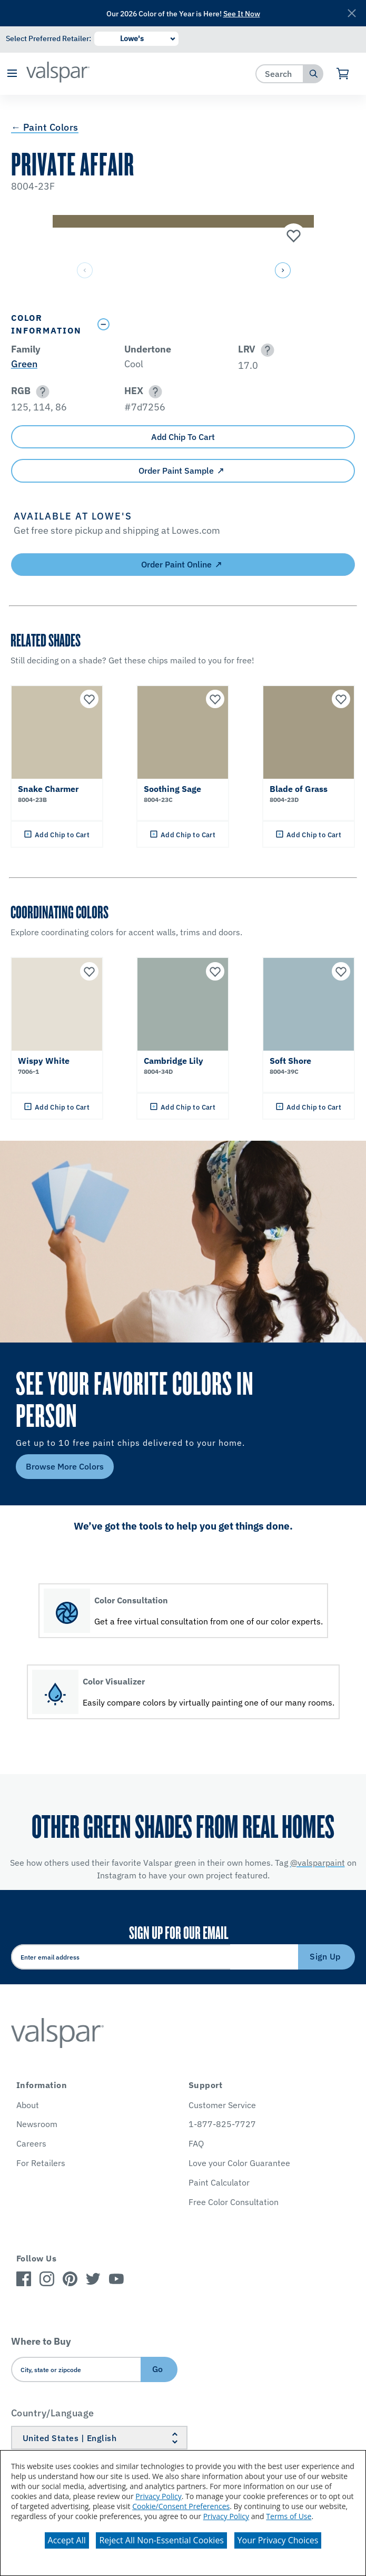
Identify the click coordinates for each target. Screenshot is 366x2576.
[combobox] (279, 73)
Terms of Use (288, 2516)
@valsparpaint (317, 1862)
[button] (12, 74)
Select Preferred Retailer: (48, 38)
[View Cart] (343, 74)
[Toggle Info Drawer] (224, 324)
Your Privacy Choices (278, 2540)
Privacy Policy (158, 2496)
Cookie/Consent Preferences (181, 2506)
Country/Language (52, 2413)
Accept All (67, 2540)
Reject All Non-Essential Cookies (161, 2540)
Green (24, 364)
